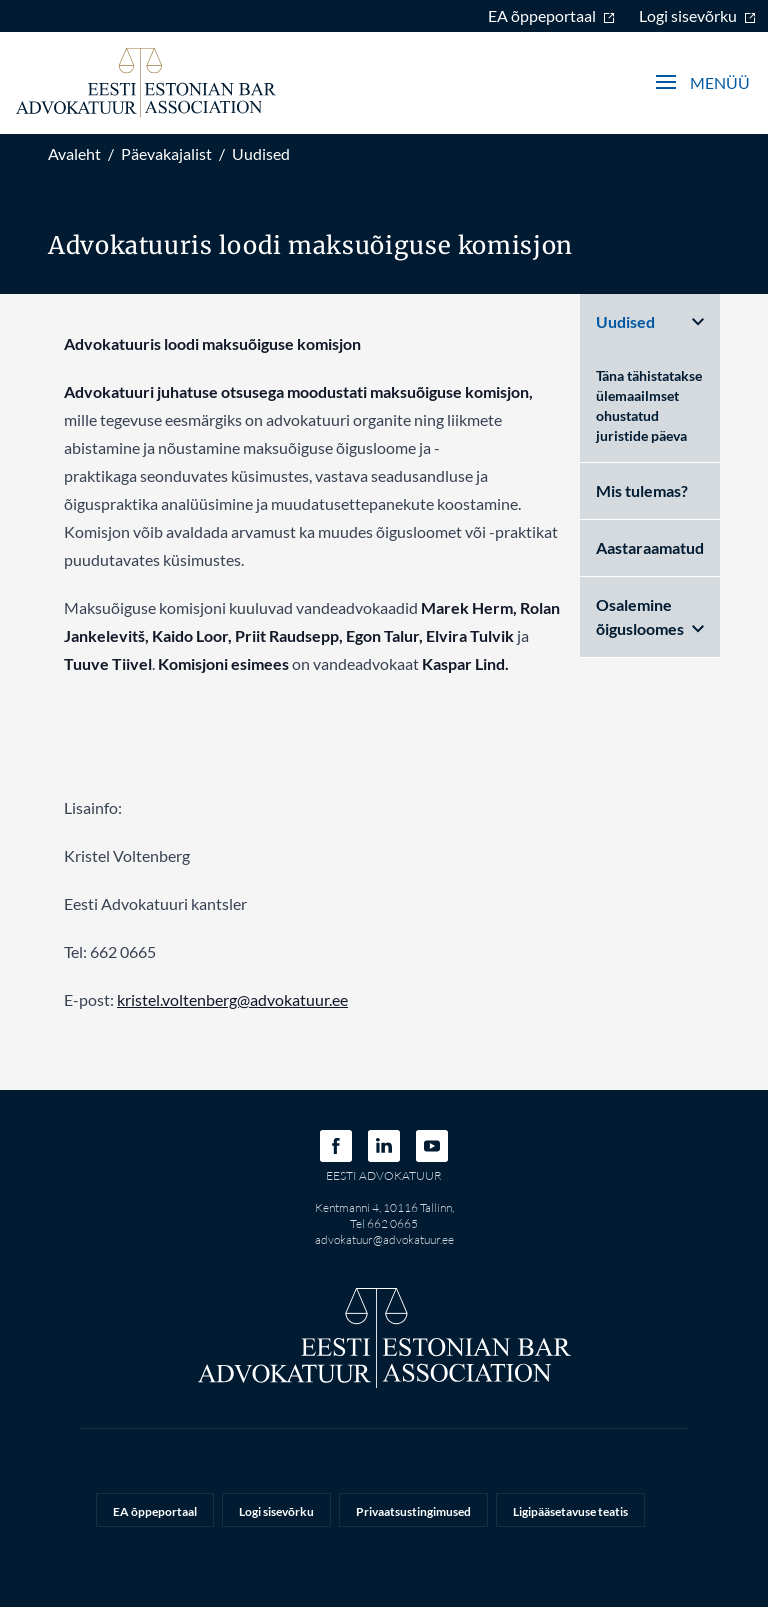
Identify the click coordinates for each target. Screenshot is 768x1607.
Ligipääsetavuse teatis (570, 1511)
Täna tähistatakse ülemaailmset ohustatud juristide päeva (649, 405)
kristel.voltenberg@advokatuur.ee (232, 999)
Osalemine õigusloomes (650, 616)
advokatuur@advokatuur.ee (384, 1239)
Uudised (261, 153)
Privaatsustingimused (413, 1511)
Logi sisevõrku (697, 15)
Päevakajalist (166, 153)
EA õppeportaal (551, 15)
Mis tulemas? (642, 490)
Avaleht (74, 153)
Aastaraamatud (650, 547)
